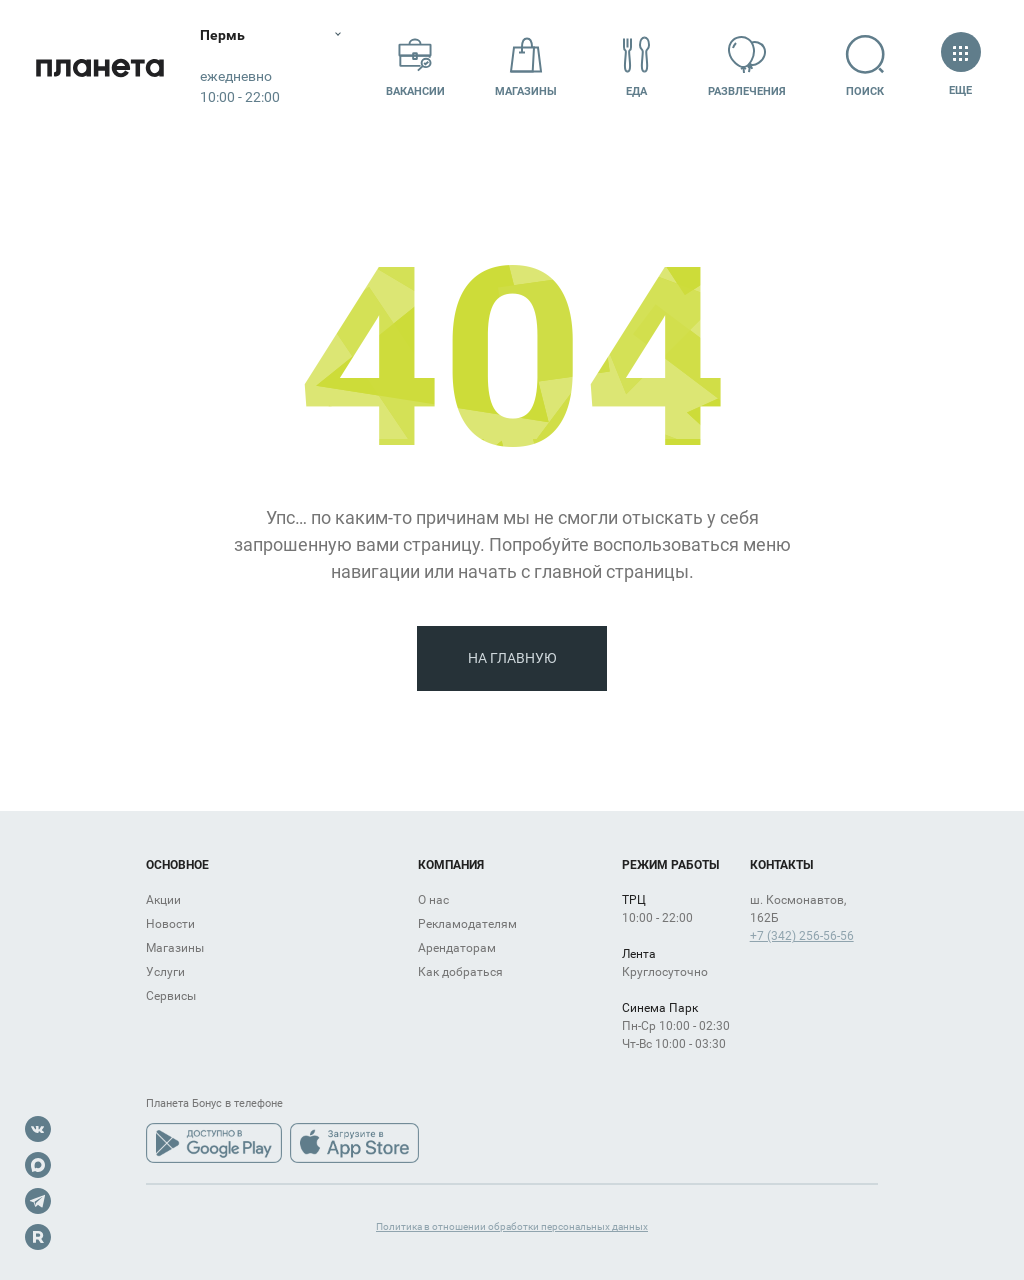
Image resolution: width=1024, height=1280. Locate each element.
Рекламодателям (467, 924)
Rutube (38, 1237)
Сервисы (171, 996)
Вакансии (415, 66)
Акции (163, 900)
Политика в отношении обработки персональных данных (512, 1226)
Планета (100, 67)
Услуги (165, 972)
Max (38, 1165)
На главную (512, 658)
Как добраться (460, 972)
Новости (170, 924)
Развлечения (747, 66)
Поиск (866, 66)
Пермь (222, 35)
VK (38, 1129)
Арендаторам (457, 948)
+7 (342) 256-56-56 (802, 936)
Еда (637, 66)
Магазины (526, 66)
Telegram (38, 1201)
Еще (960, 66)
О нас (433, 900)
